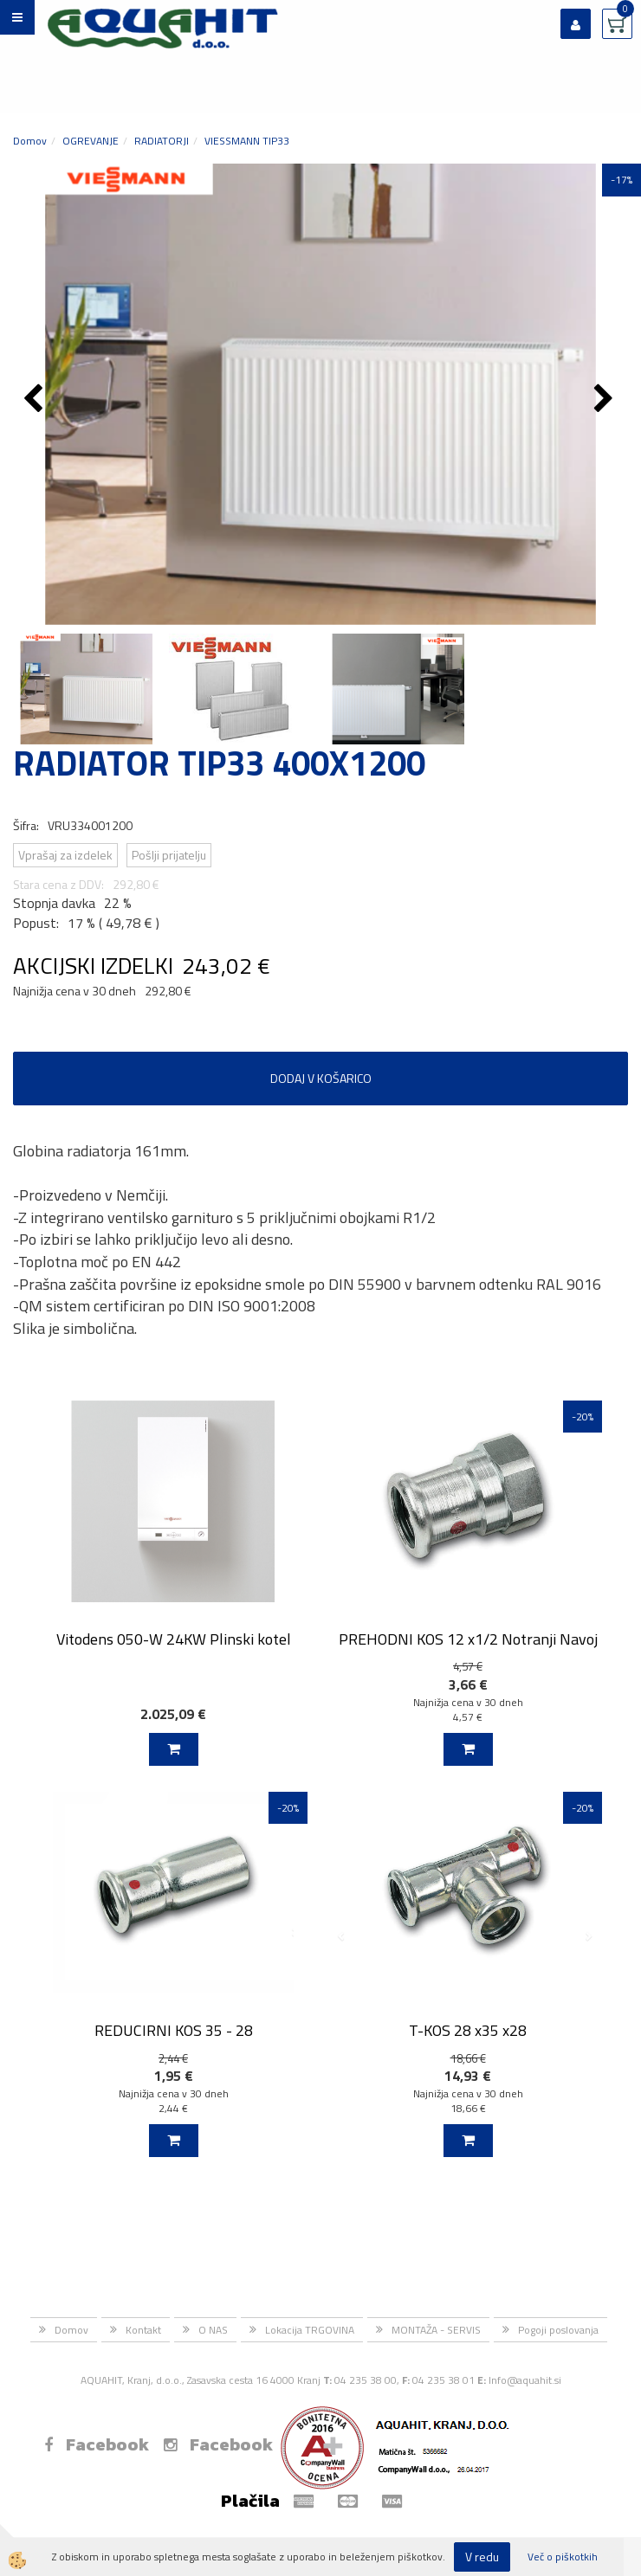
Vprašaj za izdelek (65, 855)
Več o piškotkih (563, 2556)
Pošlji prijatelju (169, 855)
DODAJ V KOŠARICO (321, 1078)
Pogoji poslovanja (558, 2330)
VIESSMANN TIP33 (246, 140)
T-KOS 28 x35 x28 (468, 2030)
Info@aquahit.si (525, 2380)
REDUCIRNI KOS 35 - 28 (173, 2030)
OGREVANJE (90, 140)
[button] (606, 400)
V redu (482, 2556)
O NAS (213, 2330)
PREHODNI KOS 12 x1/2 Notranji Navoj (468, 1639)
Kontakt (143, 2330)
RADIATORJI (161, 140)
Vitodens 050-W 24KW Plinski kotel (173, 1639)
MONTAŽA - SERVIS (436, 2330)
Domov (30, 140)
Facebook (96, 2444)
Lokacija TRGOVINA (309, 2330)
